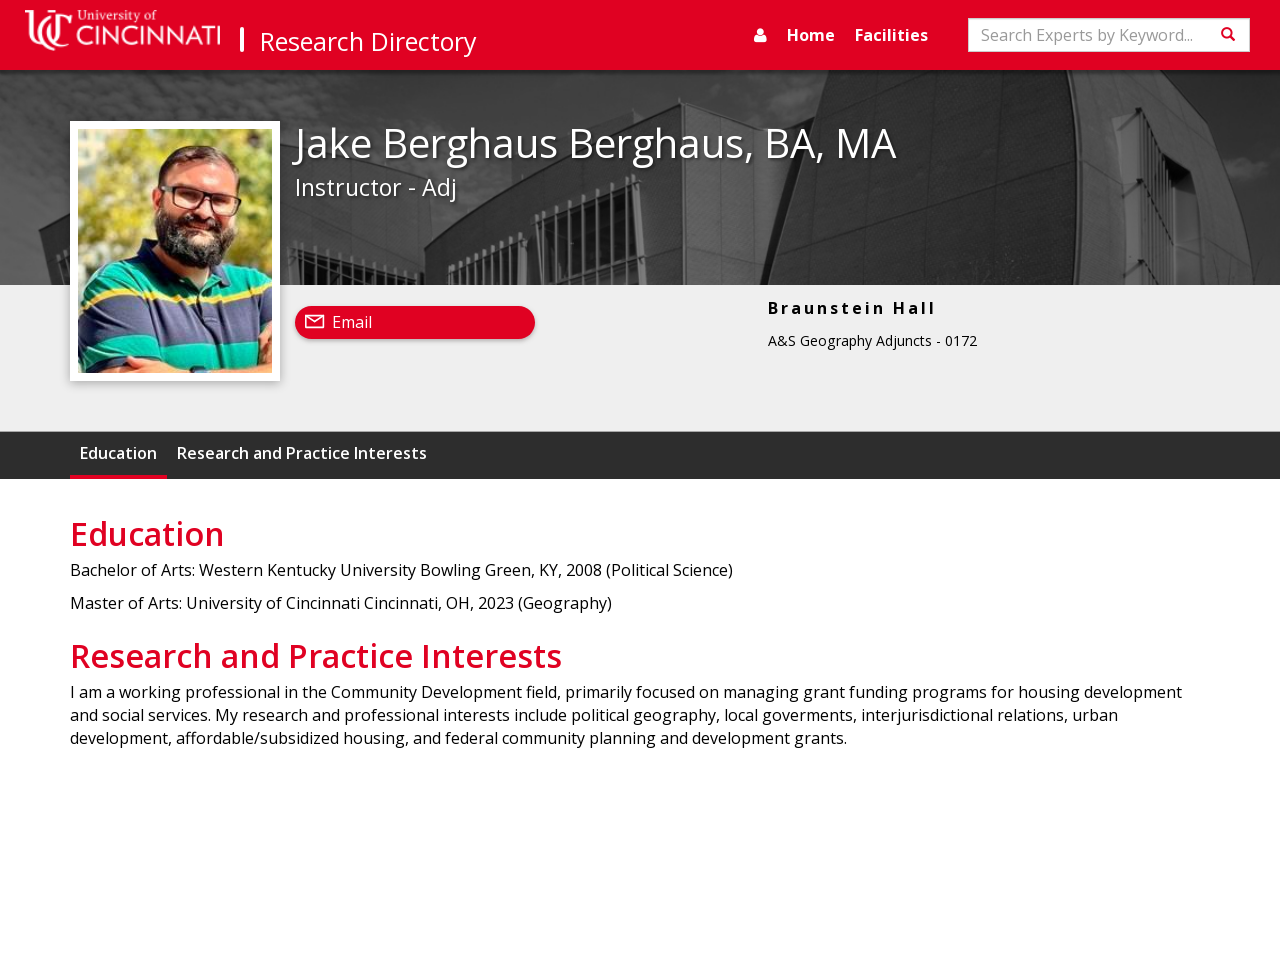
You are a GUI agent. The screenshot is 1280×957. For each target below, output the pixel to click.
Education (118, 453)
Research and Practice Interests (302, 453)
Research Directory (368, 41)
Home (811, 35)
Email (352, 322)
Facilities (891, 35)
